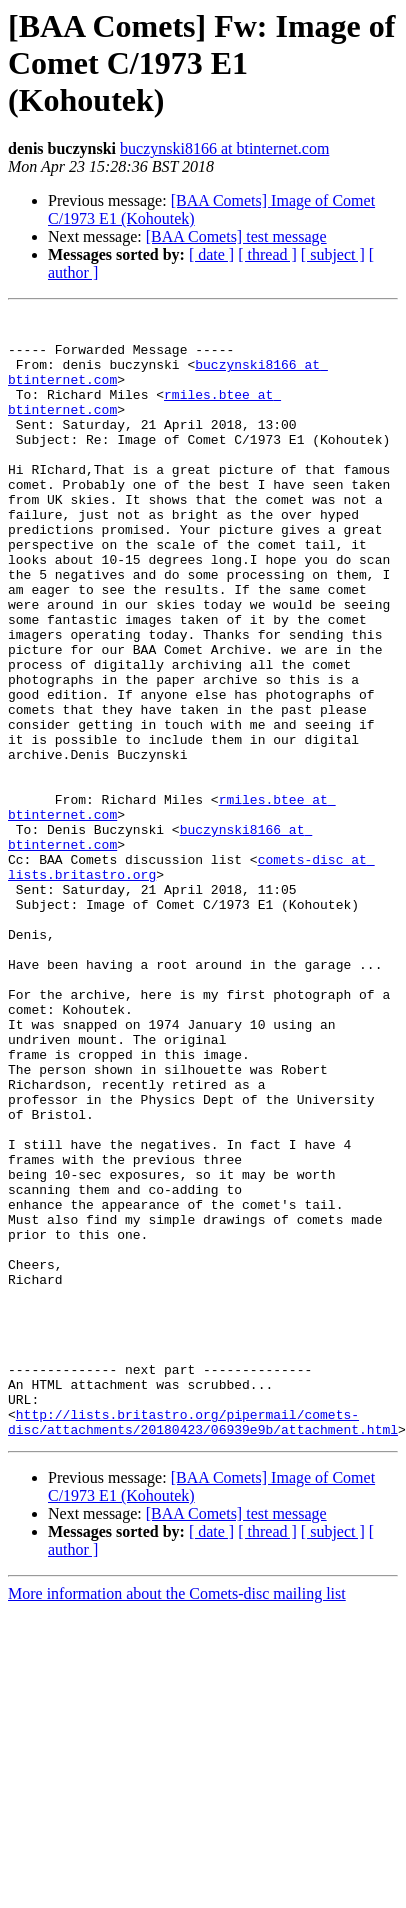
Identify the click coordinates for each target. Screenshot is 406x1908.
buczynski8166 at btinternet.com (224, 148)
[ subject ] (333, 254)
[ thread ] (267, 254)
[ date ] (211, 254)
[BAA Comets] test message (236, 236)
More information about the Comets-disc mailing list (177, 1800)
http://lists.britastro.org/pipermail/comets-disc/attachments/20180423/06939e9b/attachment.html (203, 1627)
